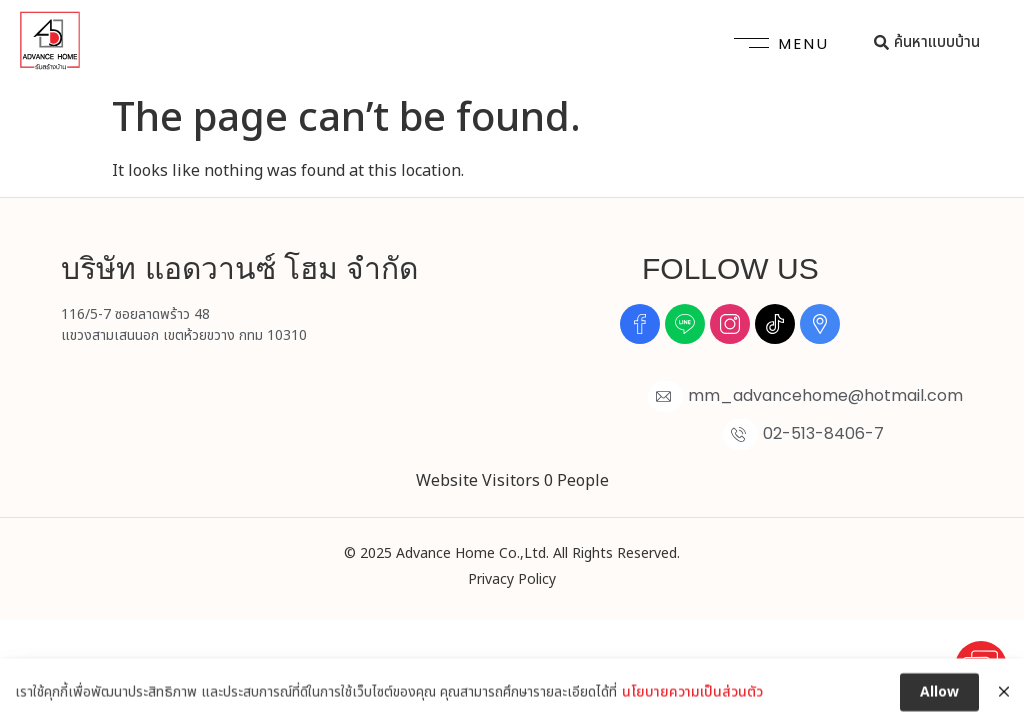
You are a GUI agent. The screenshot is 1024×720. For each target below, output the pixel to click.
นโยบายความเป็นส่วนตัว (692, 706)
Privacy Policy (512, 579)
